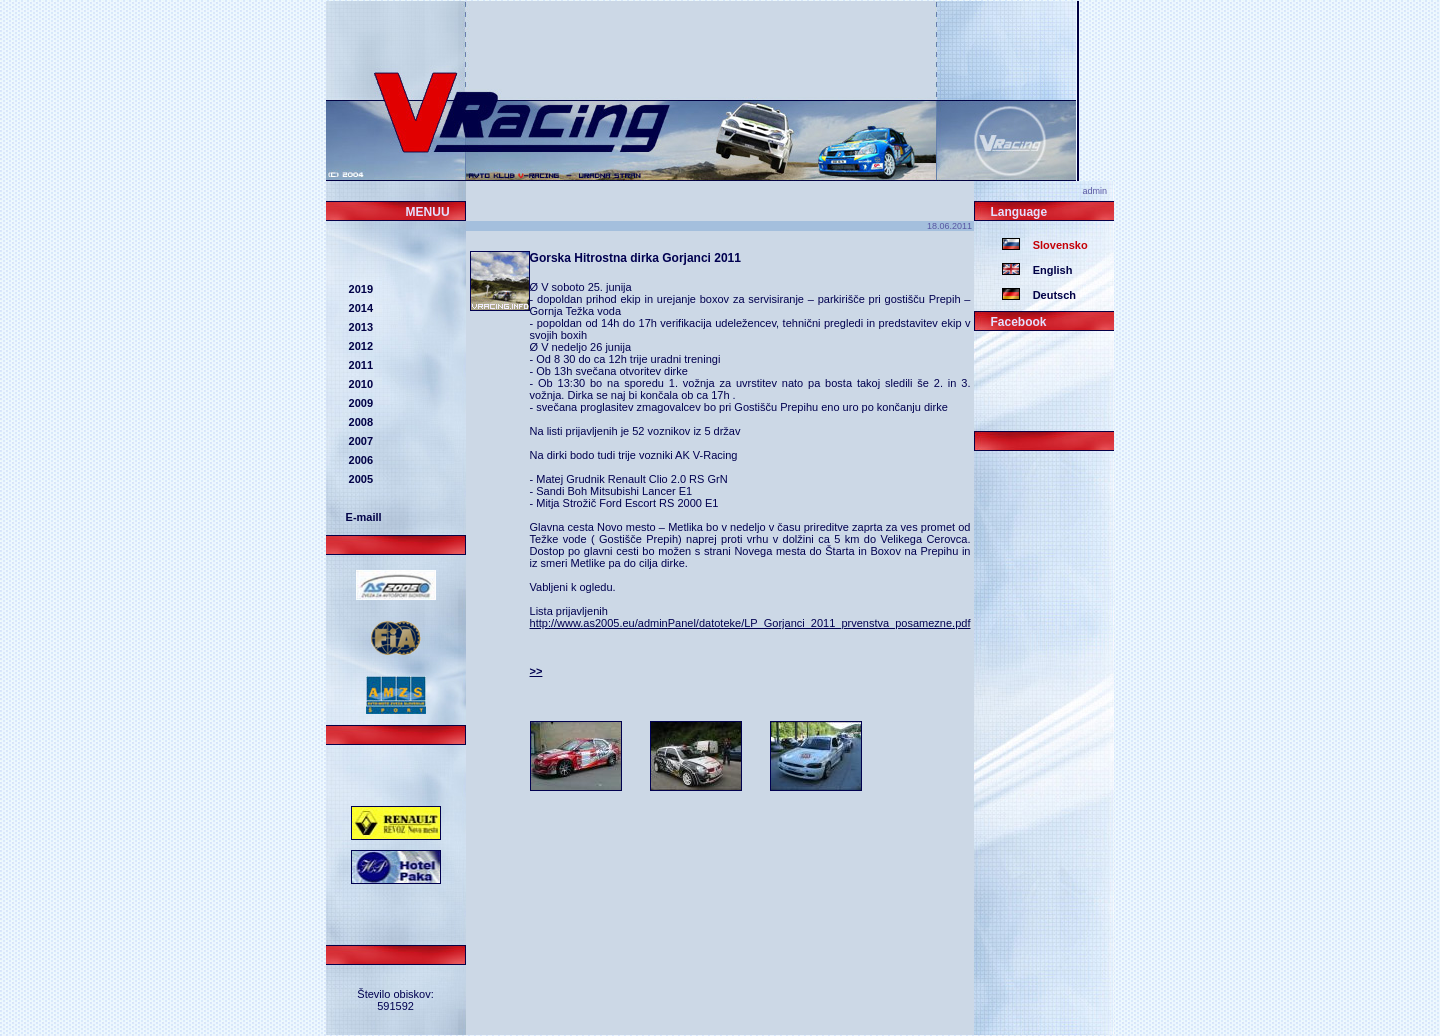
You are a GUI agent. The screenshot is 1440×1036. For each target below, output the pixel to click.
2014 (360, 308)
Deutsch (1048, 295)
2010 (360, 384)
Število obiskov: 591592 (395, 1000)
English (1046, 270)
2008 (360, 422)
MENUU (428, 212)
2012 (360, 346)
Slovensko (1053, 245)
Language (1018, 212)
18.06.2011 (951, 226)
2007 (360, 441)
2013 (360, 327)
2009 (360, 403)
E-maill (364, 517)
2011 (360, 365)
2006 (360, 460)
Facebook (1018, 322)
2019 (360, 289)
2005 (360, 479)
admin (1098, 191)
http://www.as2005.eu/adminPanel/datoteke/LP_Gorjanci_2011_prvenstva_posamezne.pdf (750, 623)
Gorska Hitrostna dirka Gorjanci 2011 (635, 258)
